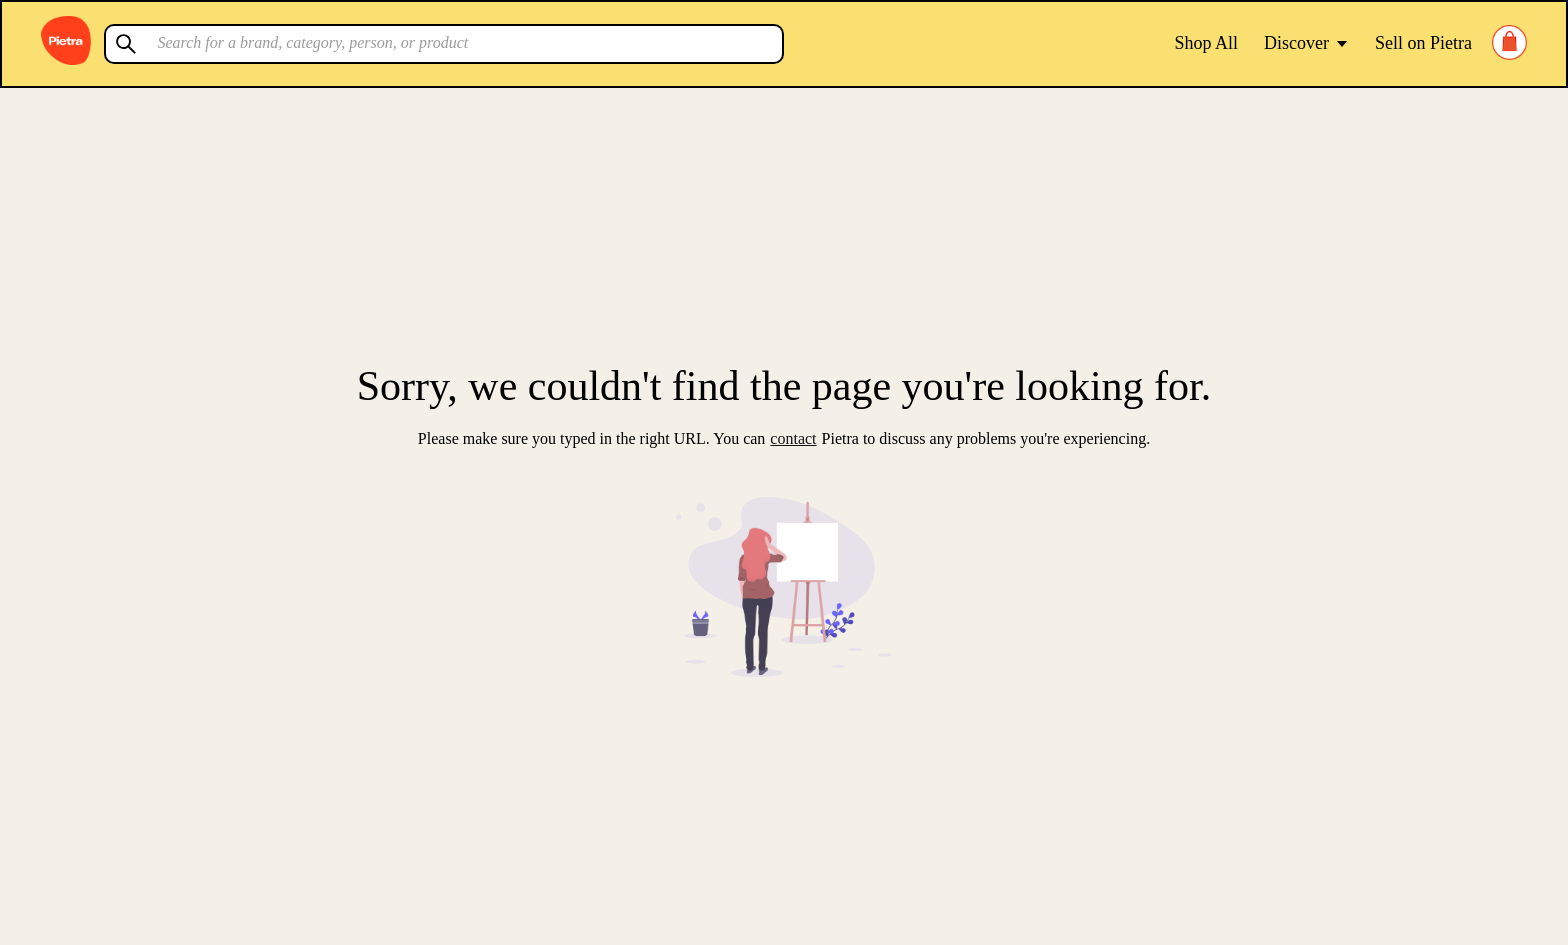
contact (793, 438)
